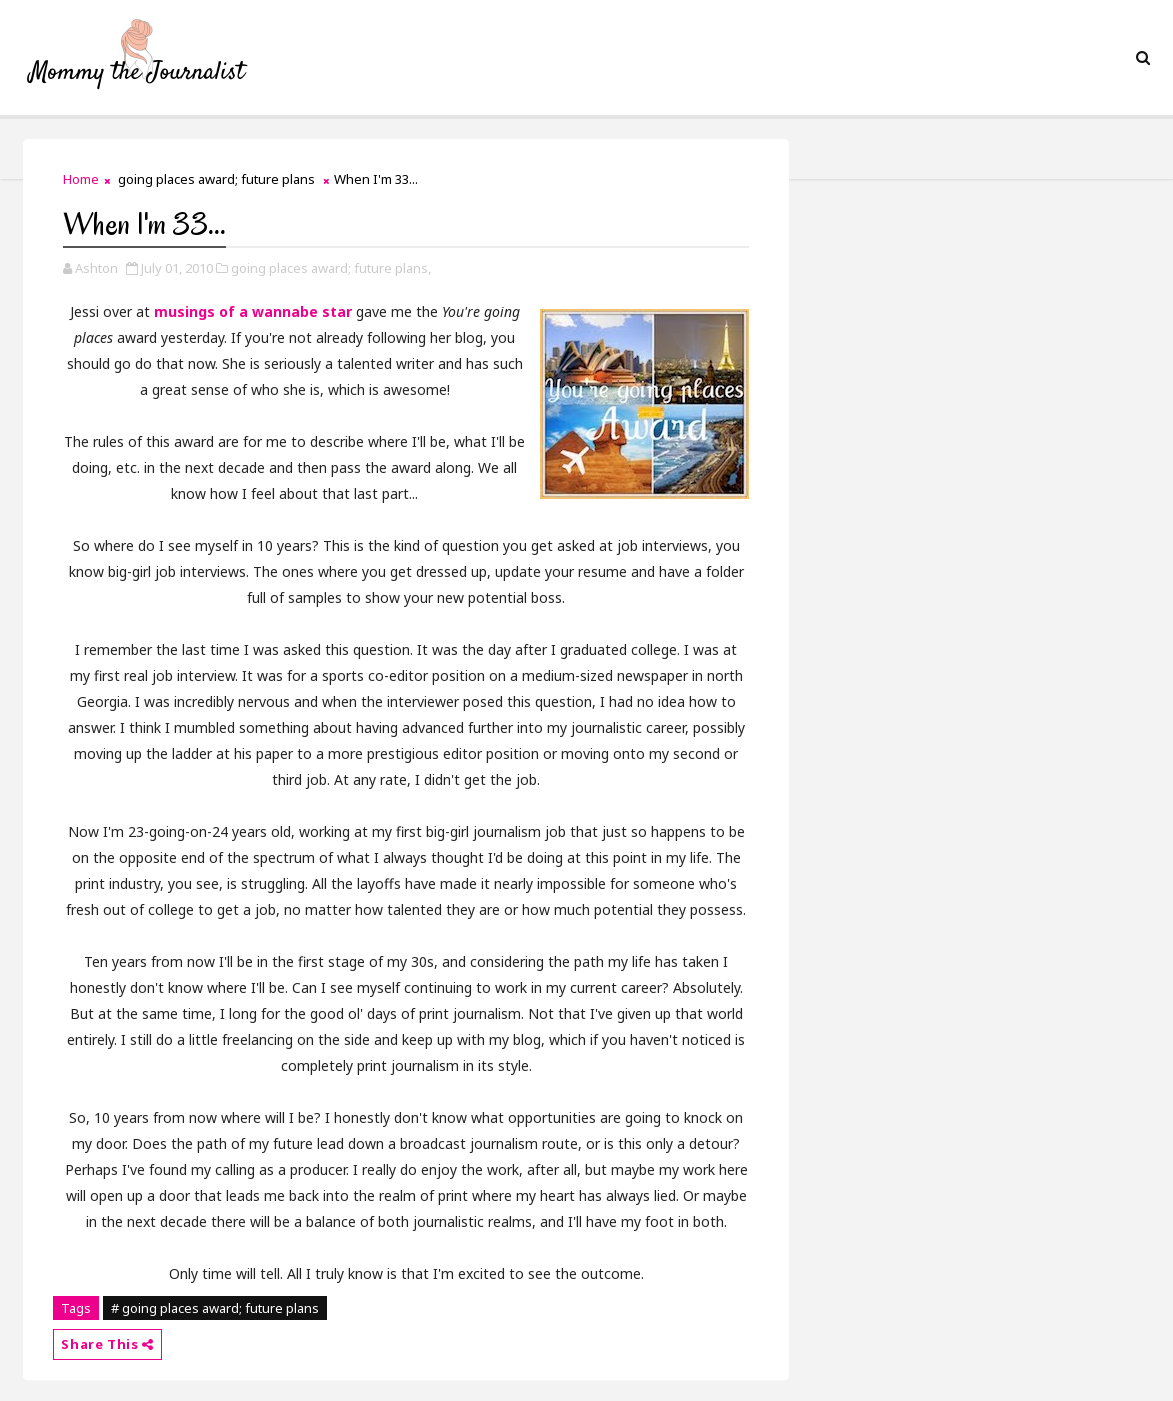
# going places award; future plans (215, 1308)
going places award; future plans (216, 179)
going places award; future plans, (331, 268)
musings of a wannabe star (253, 311)
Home (81, 179)
